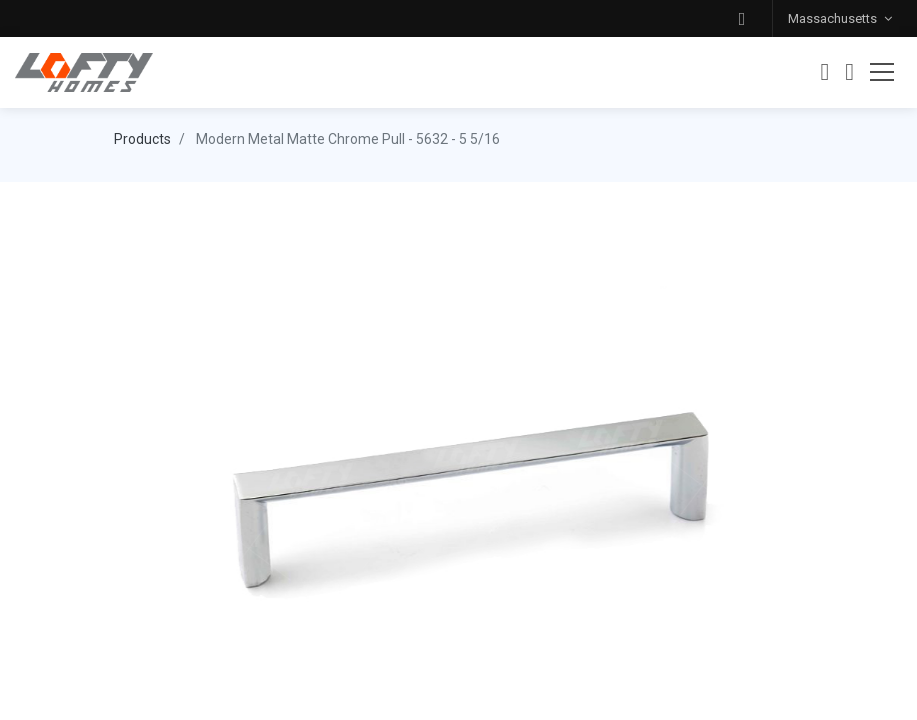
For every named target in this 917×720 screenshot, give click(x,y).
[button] (742, 18)
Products (142, 139)
